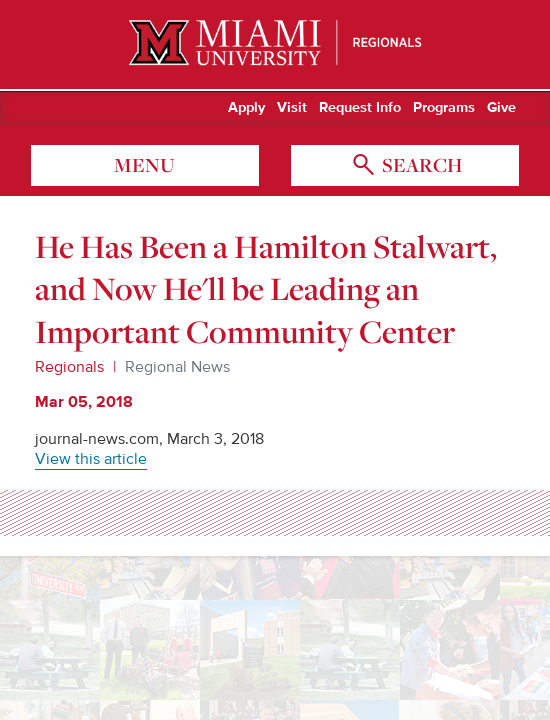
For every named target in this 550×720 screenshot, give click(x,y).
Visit (292, 108)
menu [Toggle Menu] (144, 165)
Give (501, 108)
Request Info (360, 108)
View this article (91, 459)
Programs (444, 108)
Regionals (69, 367)
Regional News (177, 367)
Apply (246, 108)
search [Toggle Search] (420, 165)
